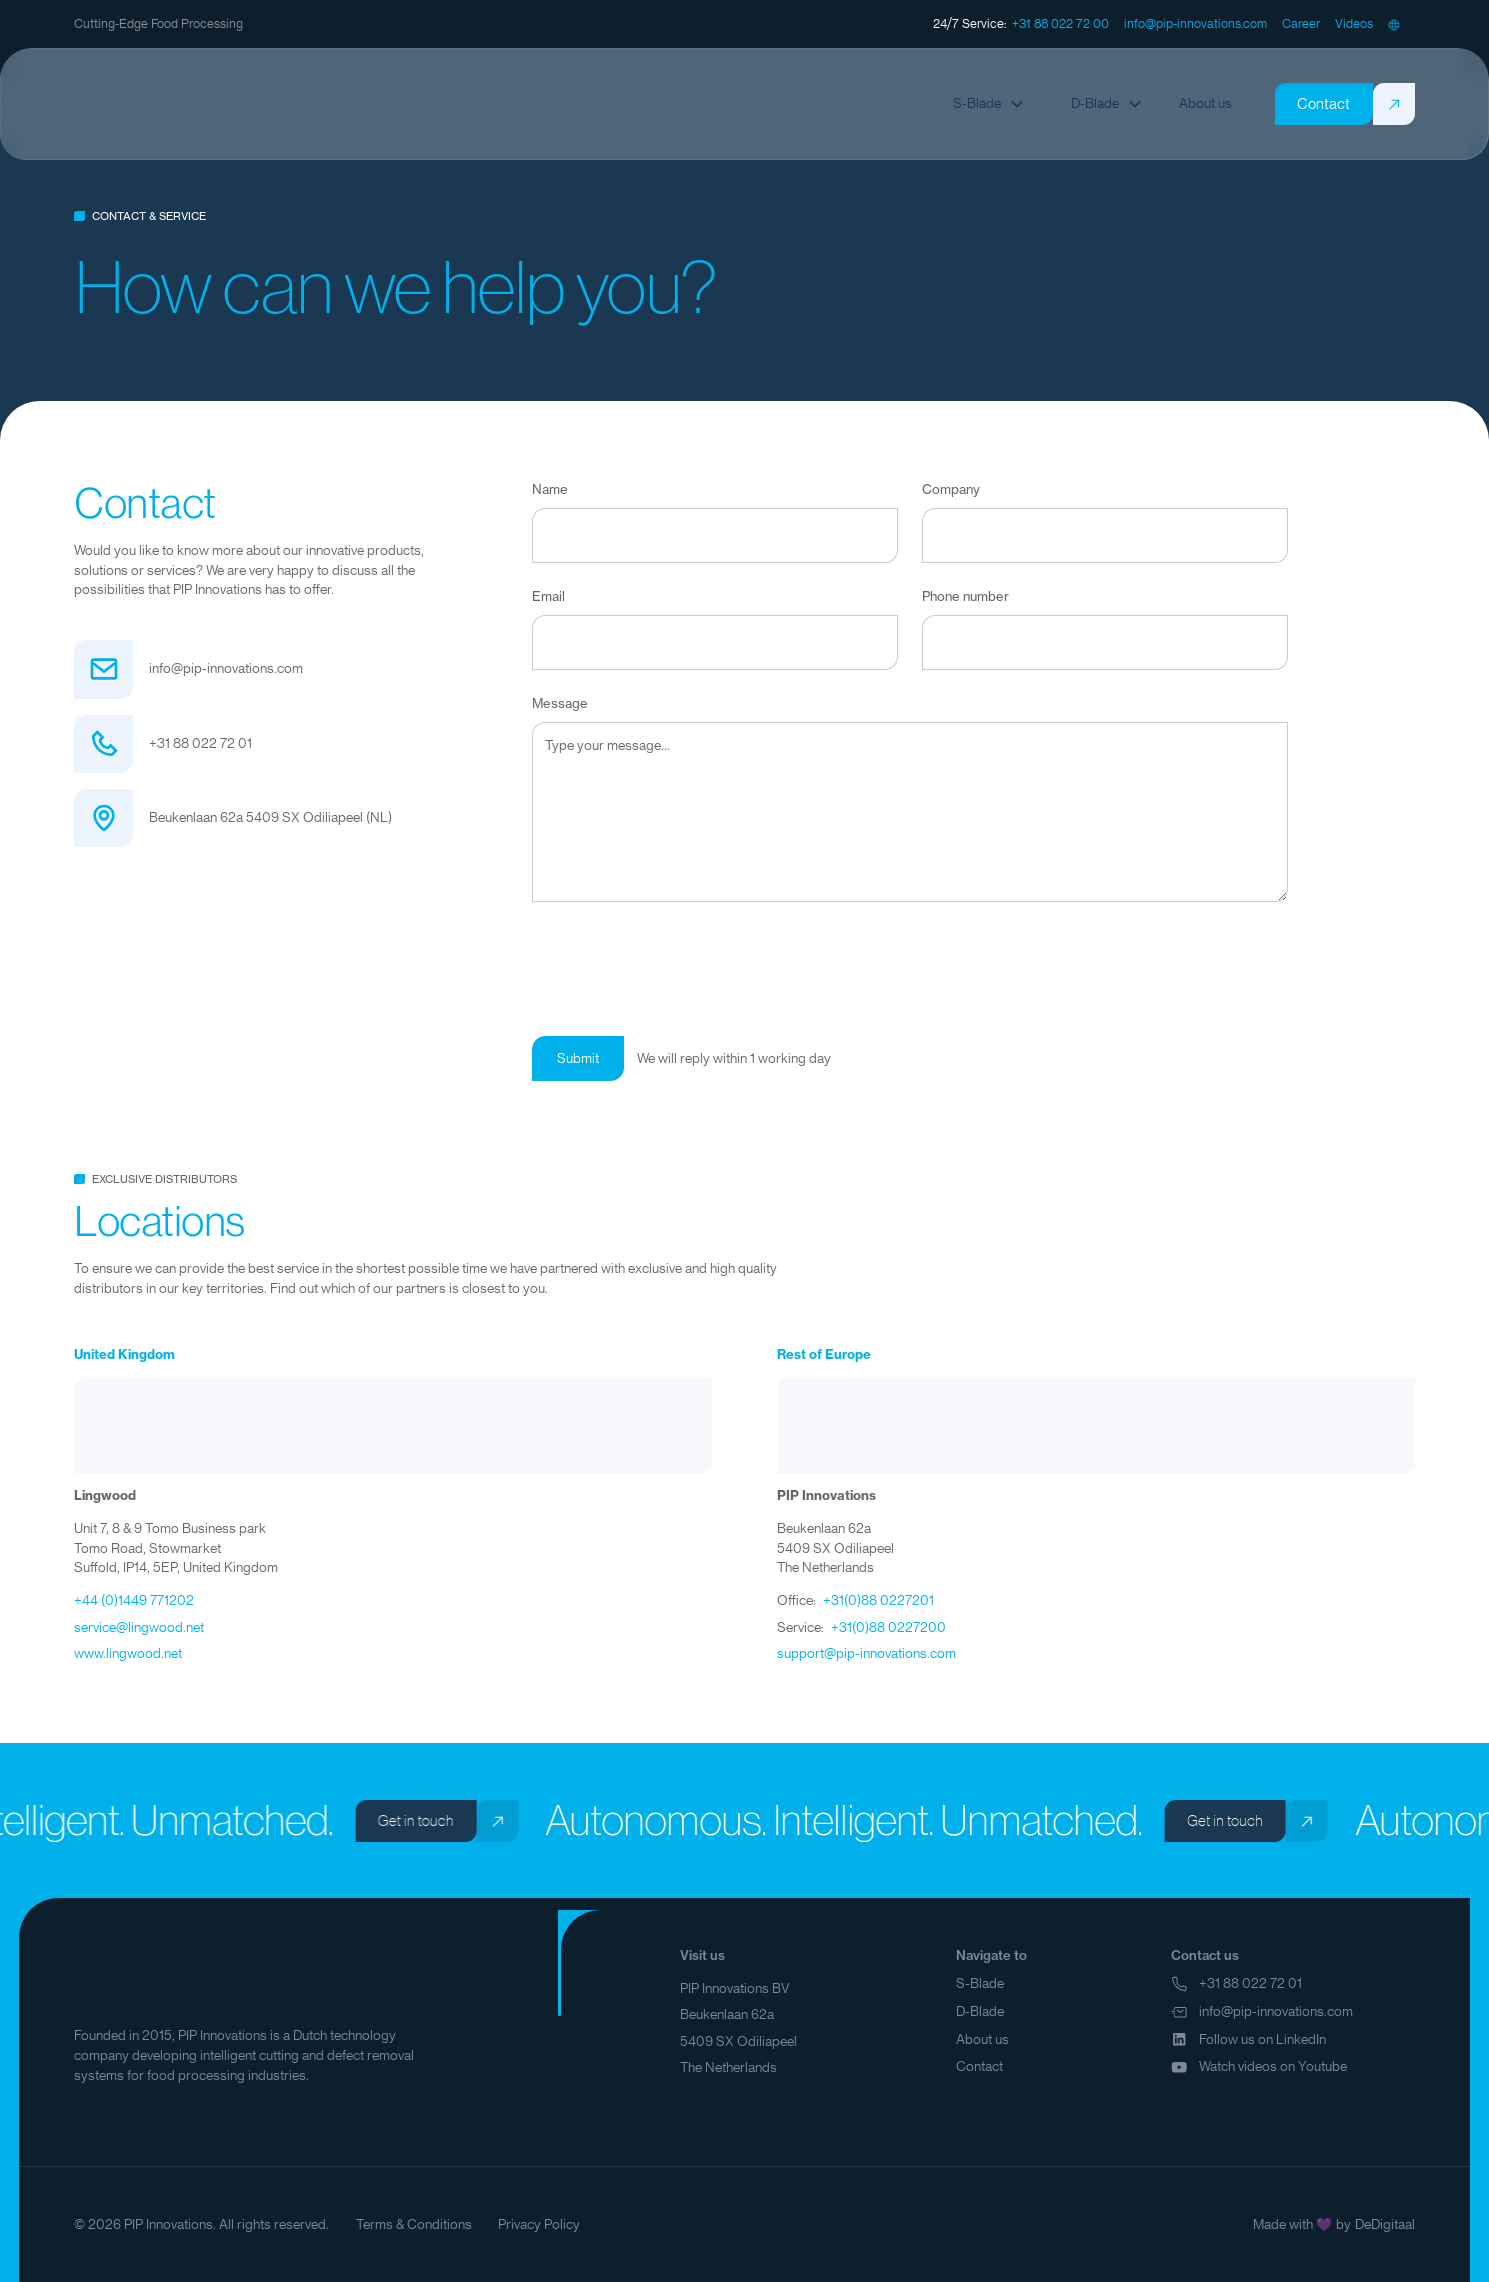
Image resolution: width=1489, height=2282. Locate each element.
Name (550, 489)
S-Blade (980, 1983)
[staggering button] (1060, 24)
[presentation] (684, 965)
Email (548, 596)
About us (982, 2039)
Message (560, 703)
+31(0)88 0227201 (878, 1600)
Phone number (965, 596)
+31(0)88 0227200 (888, 1627)
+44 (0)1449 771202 (134, 1600)
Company (951, 489)
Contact (979, 2066)
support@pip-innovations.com (866, 1653)
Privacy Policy (539, 2224)
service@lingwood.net (139, 1627)
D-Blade (980, 2011)
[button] (1394, 24)
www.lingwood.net (128, 1653)
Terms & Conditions (414, 2224)
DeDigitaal (1385, 2224)
